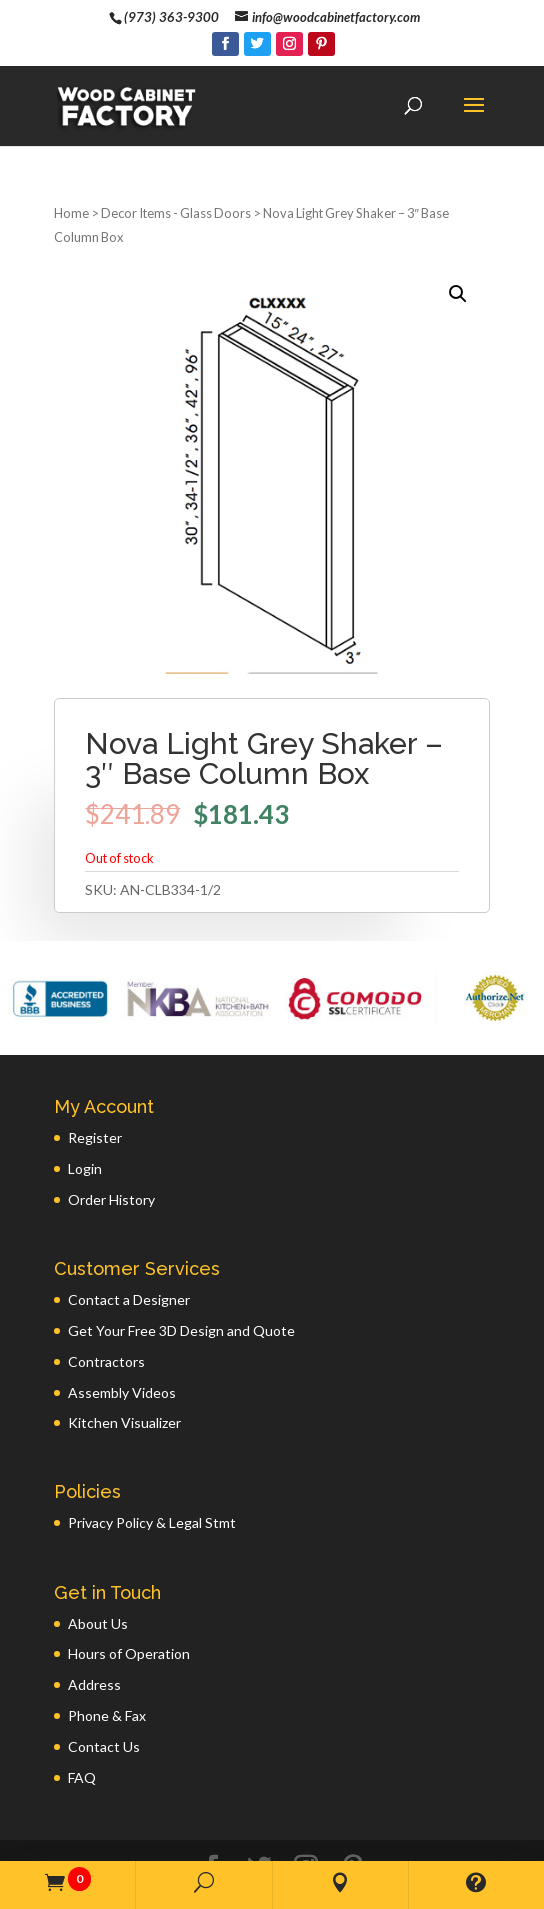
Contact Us (104, 1682)
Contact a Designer (129, 1235)
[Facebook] (225, 44)
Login (85, 1104)
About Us (98, 1559)
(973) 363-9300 (171, 17)
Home (71, 149)
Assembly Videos (122, 1328)
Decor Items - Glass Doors (176, 149)
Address (94, 1620)
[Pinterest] (321, 44)
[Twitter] (257, 44)
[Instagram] (289, 44)
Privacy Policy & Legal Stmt (152, 1458)
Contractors (106, 1297)
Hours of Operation (129, 1589)
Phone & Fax (107, 1651)
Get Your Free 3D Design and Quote (181, 1266)
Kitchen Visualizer (124, 1358)
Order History (111, 1135)
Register (95, 1073)
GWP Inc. (448, 1836)
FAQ (82, 1713)
